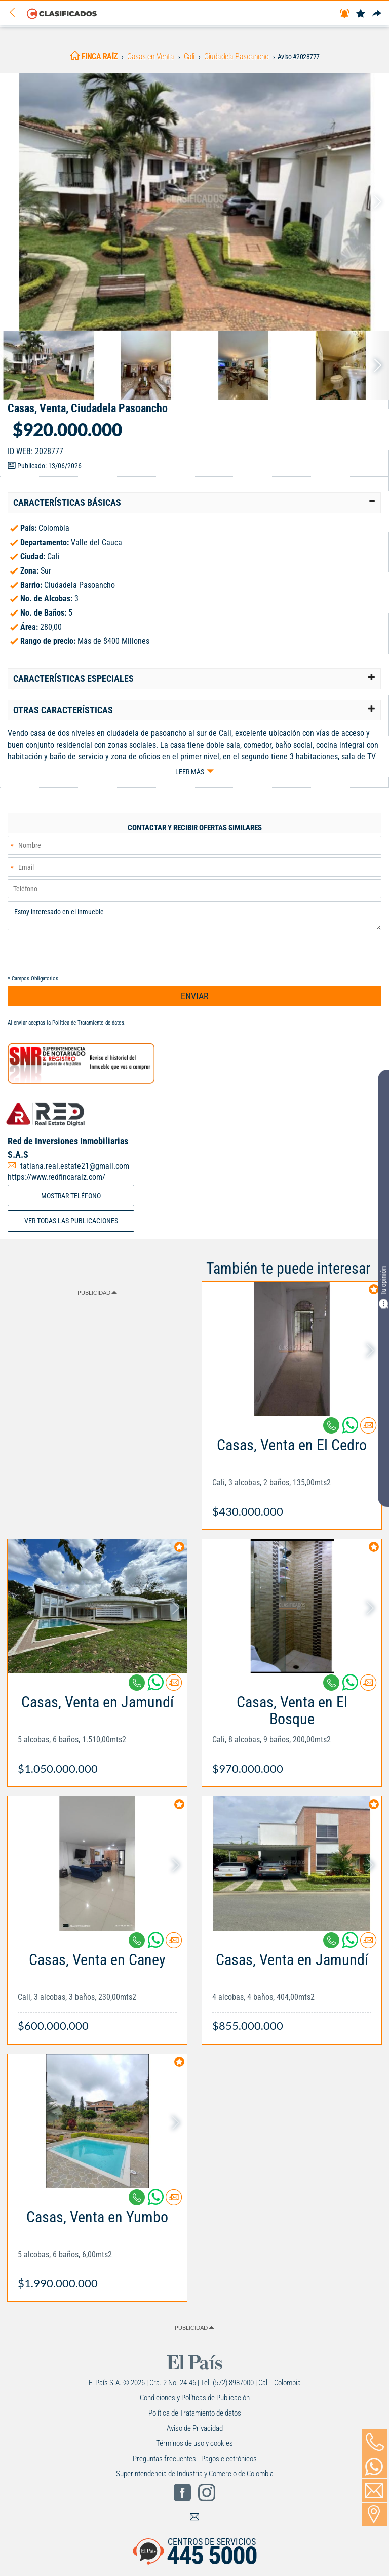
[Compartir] (377, 14)
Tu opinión (383, 1287)
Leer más (189, 772)
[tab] (194, 502)
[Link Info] (291, 1472)
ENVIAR (195, 996)
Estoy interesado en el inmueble (194, 915)
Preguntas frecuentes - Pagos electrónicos (195, 2458)
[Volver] (15, 13)
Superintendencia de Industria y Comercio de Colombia (195, 2473)
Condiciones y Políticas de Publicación (195, 2397)
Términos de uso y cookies (194, 2443)
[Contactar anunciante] (368, 1429)
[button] (194, 503)
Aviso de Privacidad (195, 2428)
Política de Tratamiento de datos (88, 1022)
